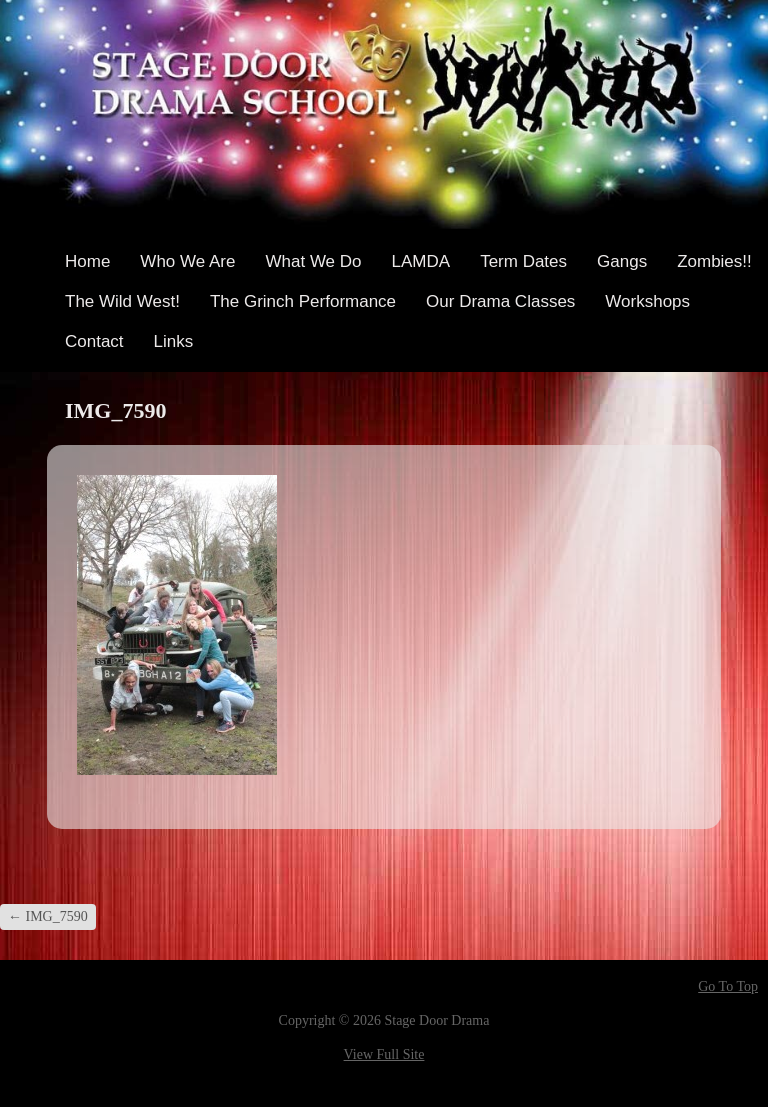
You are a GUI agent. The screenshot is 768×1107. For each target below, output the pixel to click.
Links (174, 341)
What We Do (313, 261)
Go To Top (728, 987)
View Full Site (384, 1054)
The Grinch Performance (303, 301)
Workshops (647, 301)
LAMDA (421, 261)
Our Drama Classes (500, 301)
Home (87, 261)
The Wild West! (122, 301)
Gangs (622, 261)
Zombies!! (714, 261)
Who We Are (187, 261)
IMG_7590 (48, 916)
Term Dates (523, 261)
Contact (94, 341)
